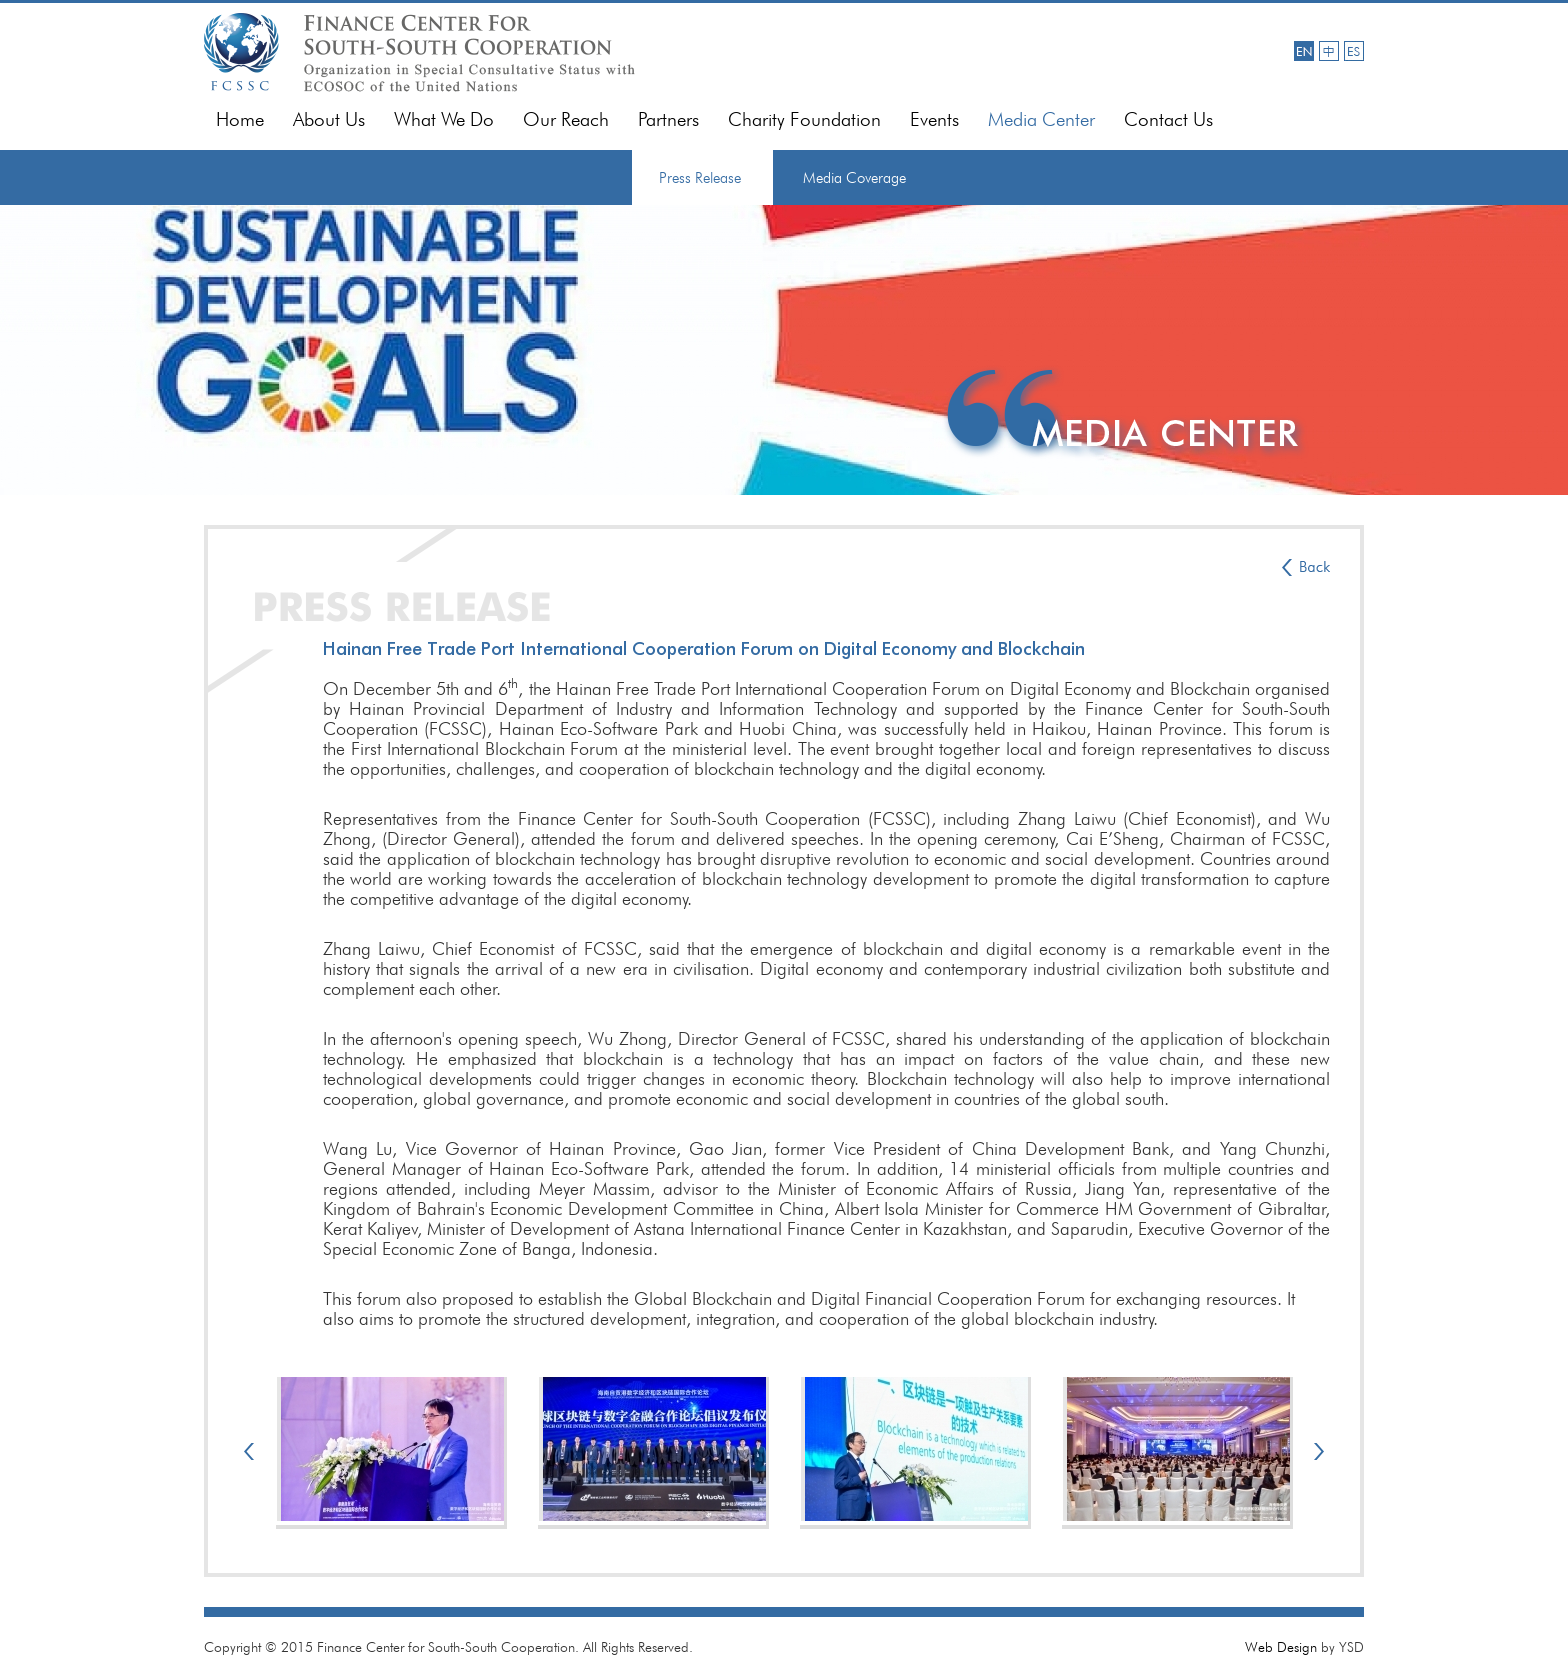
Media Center (1041, 119)
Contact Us (1168, 119)
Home (240, 119)
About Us (329, 119)
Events (934, 119)
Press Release (700, 178)
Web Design (1281, 1647)
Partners (668, 119)
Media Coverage (854, 178)
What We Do (444, 119)
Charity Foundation (804, 119)
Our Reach (566, 119)
